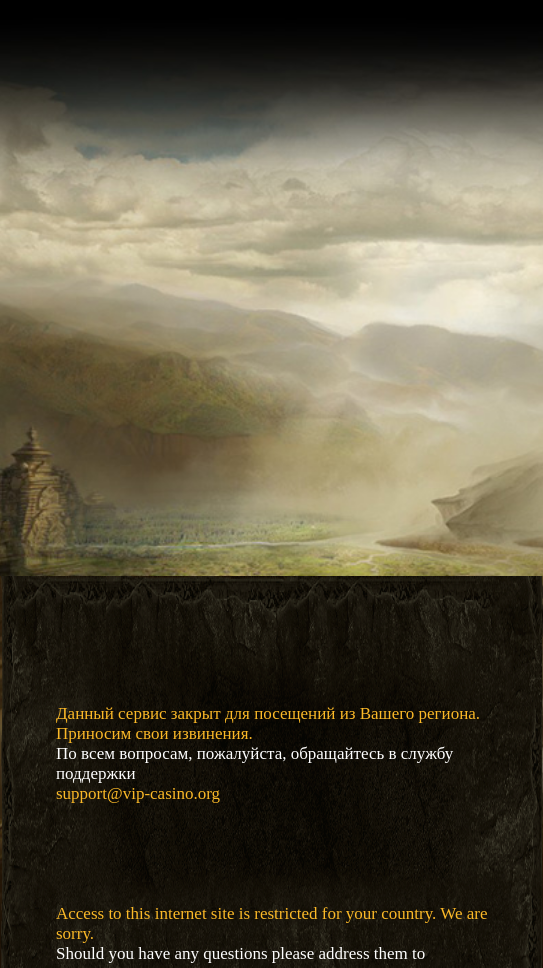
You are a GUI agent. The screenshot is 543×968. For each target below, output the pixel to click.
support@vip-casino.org (138, 793)
